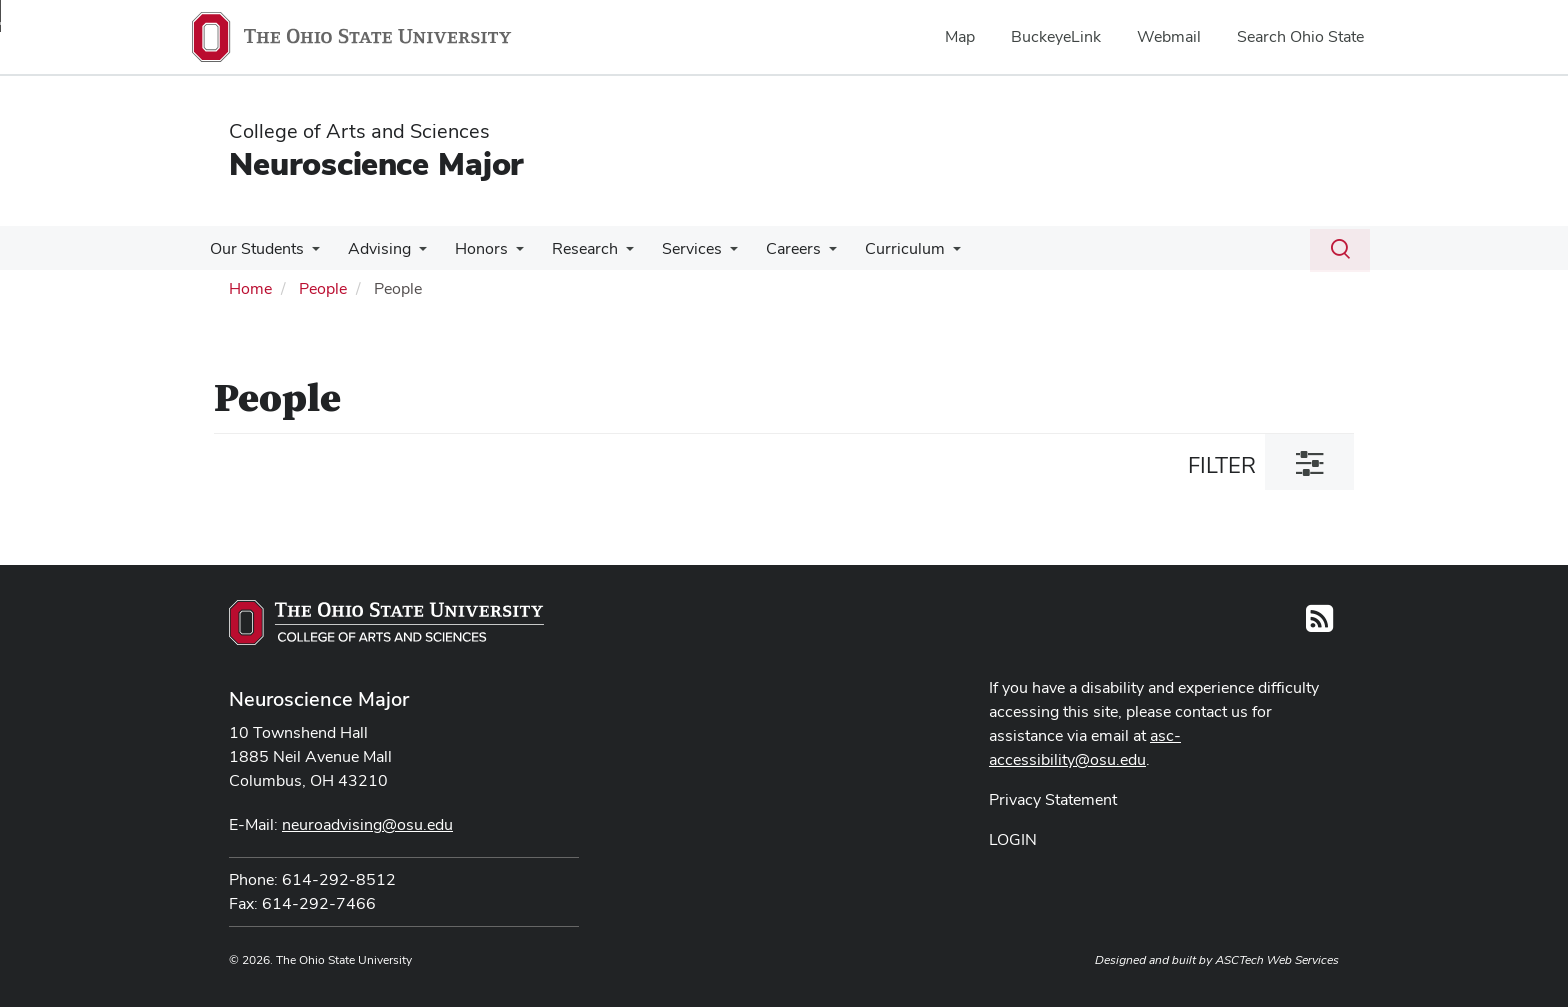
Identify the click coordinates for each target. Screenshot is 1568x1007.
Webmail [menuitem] (1169, 36)
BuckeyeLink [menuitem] (1056, 36)
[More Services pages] (712, 254)
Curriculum (879, 248)
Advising (373, 248)
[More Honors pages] (506, 254)
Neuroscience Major (376, 163)
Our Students (255, 248)
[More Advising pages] (413, 254)
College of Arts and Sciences (359, 131)
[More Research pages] (612, 254)
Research (571, 248)
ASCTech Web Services (1277, 960)
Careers (771, 248)
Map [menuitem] (960, 36)
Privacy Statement (1053, 799)
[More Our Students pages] (310, 254)
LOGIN (1013, 839)
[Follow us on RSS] (1319, 624)
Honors (471, 248)
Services (674, 248)
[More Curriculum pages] (927, 254)
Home (250, 288)
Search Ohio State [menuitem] (1300, 36)
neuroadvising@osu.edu (367, 824)
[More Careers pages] (807, 254)
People (323, 288)
